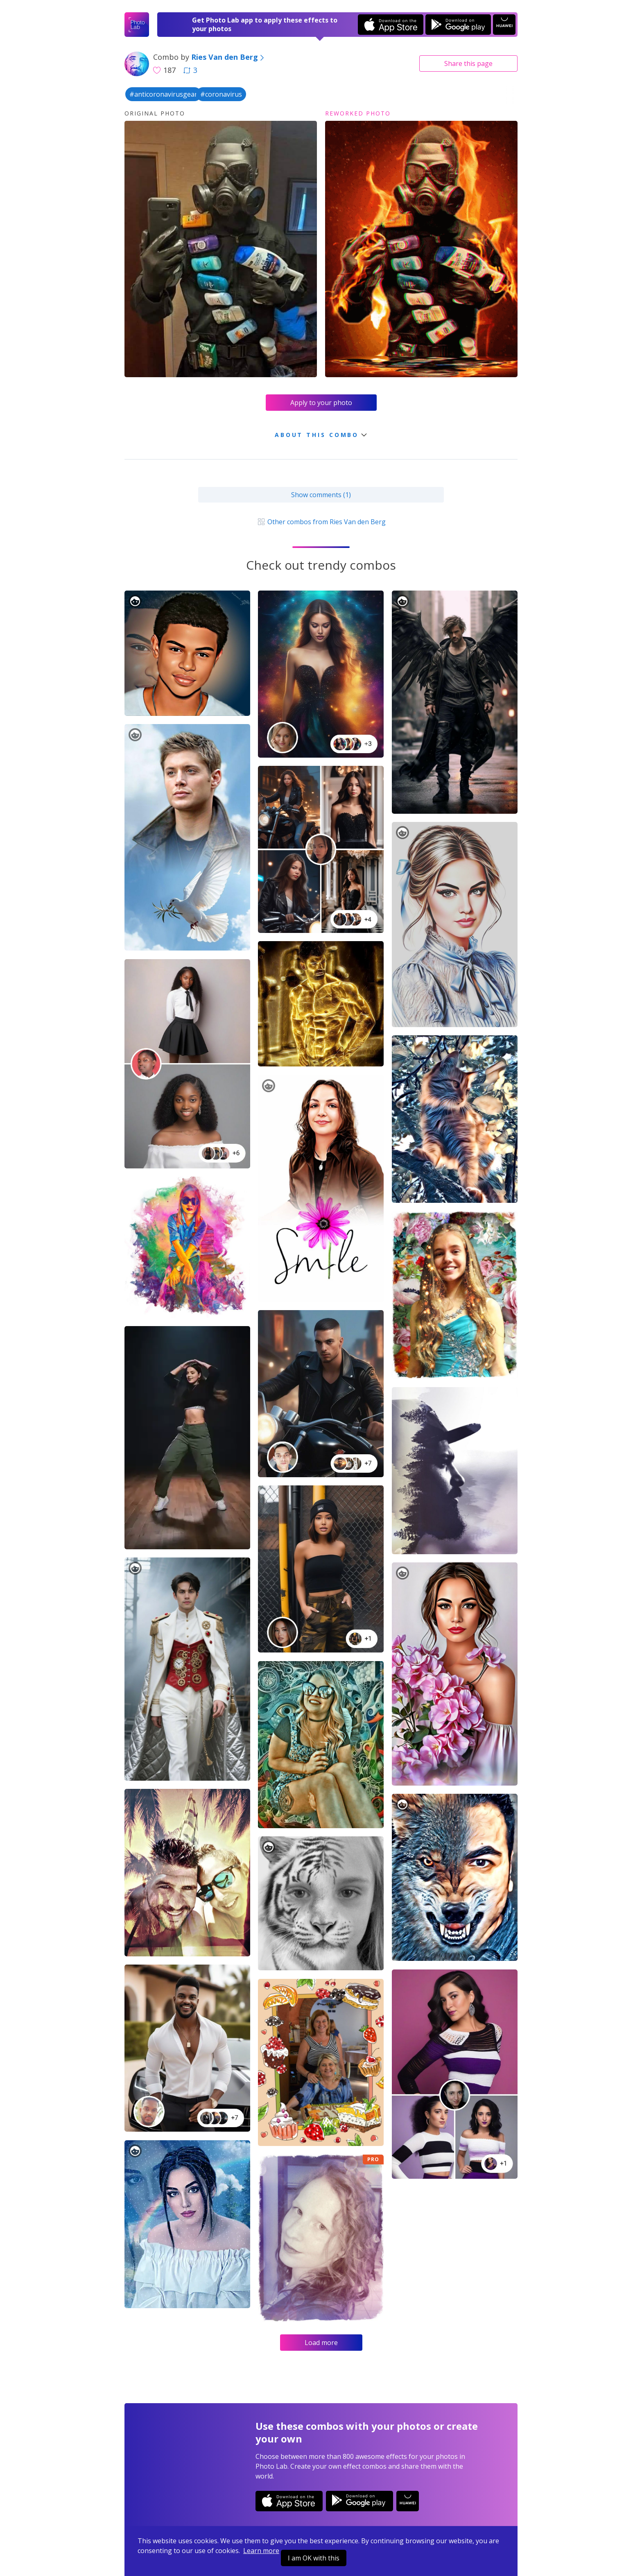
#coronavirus (221, 94)
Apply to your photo (321, 402)
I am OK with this (313, 2557)
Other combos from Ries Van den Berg (320, 521)
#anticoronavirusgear (163, 94)
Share (468, 63)
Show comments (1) (321, 494)
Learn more (261, 2550)
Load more (321, 2342)
